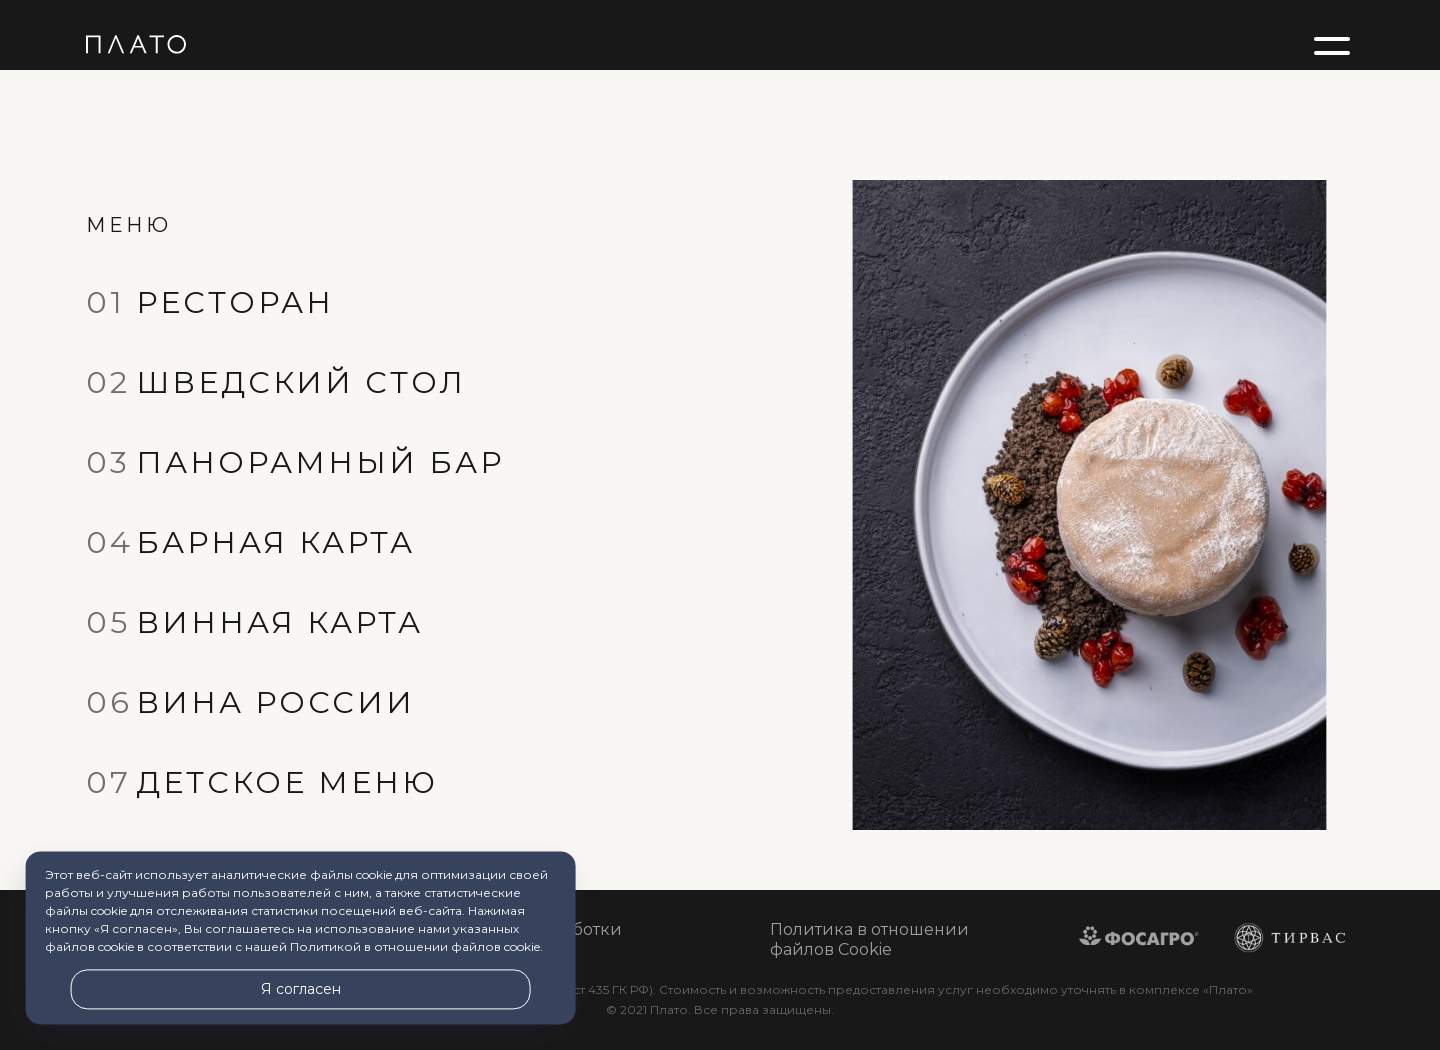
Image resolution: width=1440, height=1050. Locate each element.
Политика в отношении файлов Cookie (869, 939)
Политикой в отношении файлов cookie (415, 947)
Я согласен (301, 989)
